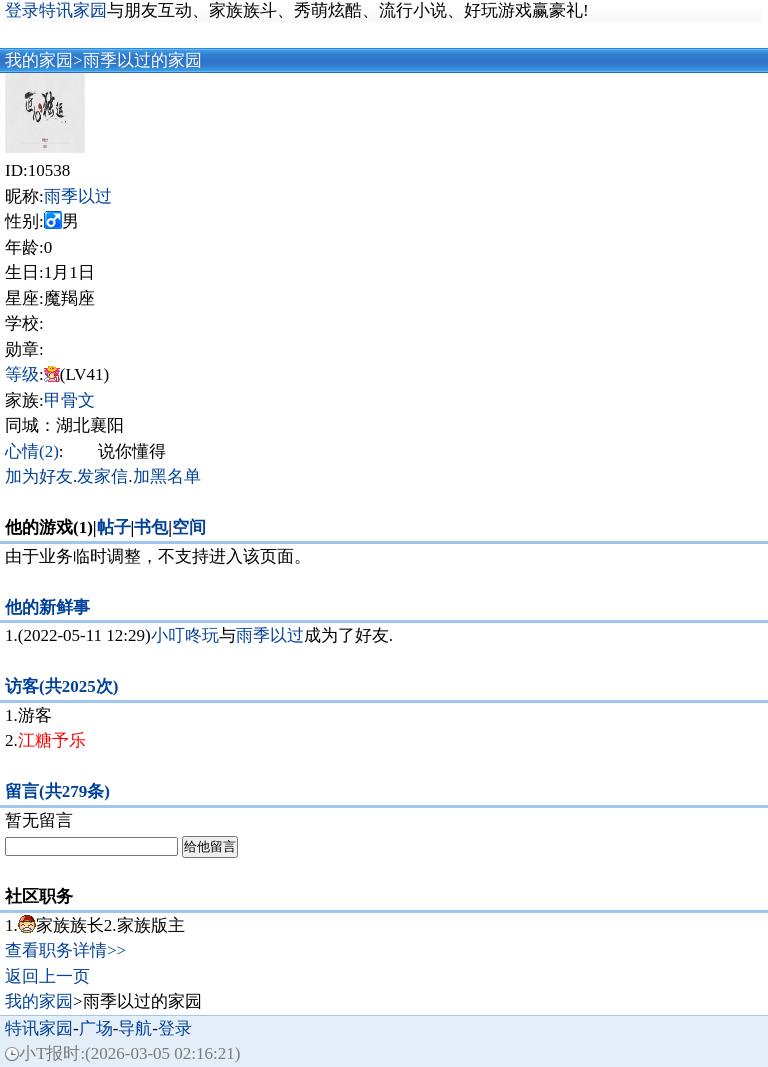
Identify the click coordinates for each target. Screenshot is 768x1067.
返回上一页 (47, 976)
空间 (189, 527)
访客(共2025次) (61, 686)
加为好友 (39, 476)
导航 (135, 1028)
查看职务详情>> (65, 950)
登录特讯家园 (56, 10)
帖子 (114, 527)
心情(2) (32, 451)
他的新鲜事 (47, 607)
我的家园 (39, 60)
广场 (96, 1028)
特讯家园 (39, 1028)
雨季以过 (78, 196)
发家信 (102, 476)
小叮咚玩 (185, 635)
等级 (22, 374)
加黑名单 (167, 476)
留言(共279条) (57, 791)
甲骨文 (69, 400)
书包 (151, 527)
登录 (175, 1028)
